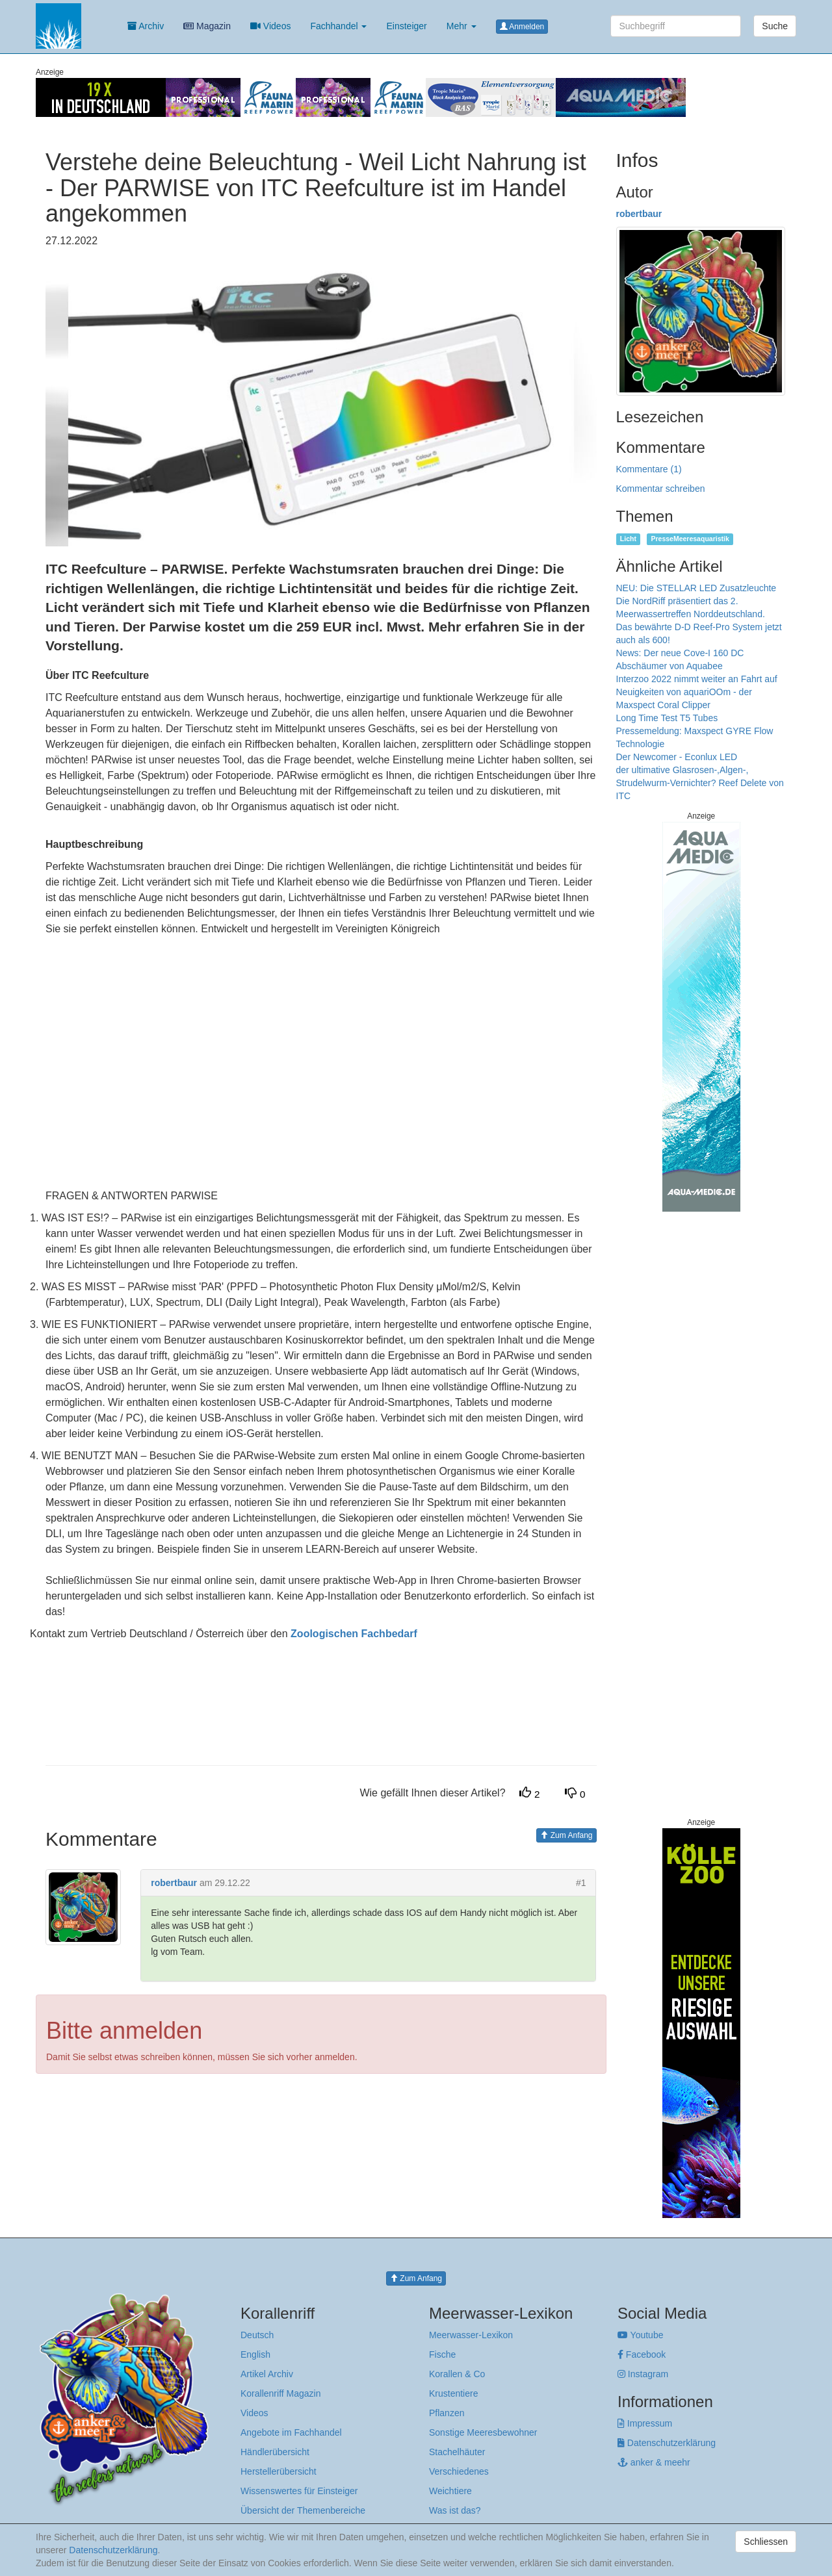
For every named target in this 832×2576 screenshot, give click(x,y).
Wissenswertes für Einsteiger (299, 2491)
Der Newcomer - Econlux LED (677, 757)
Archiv (145, 26)
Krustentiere (453, 2393)
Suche (775, 26)
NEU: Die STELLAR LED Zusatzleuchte (696, 588)
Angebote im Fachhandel (291, 2432)
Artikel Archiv (266, 2374)
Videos (270, 26)
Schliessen (766, 2541)
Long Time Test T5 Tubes (667, 718)
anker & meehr (654, 2462)
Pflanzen (446, 2413)
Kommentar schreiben (660, 488)
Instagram (643, 2374)
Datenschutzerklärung (667, 2443)
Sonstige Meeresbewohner (483, 2432)
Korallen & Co (457, 2374)
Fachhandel (338, 26)
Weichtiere (450, 2491)
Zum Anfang (566, 1835)
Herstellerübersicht (278, 2471)
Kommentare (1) (649, 469)
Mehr (461, 26)
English (255, 2354)
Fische (442, 2354)
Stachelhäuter (457, 2452)
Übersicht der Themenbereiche (302, 2510)
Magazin (207, 26)
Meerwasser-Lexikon (471, 2335)
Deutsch (257, 2335)
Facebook (642, 2354)
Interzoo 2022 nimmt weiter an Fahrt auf (696, 679)
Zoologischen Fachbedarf (354, 1633)
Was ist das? (455, 2510)
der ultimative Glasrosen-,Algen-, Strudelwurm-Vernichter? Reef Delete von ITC (700, 783)
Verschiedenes (459, 2471)
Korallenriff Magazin (280, 2393)
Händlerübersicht (274, 2452)
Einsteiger (406, 26)
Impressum (645, 2423)
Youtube (641, 2335)
